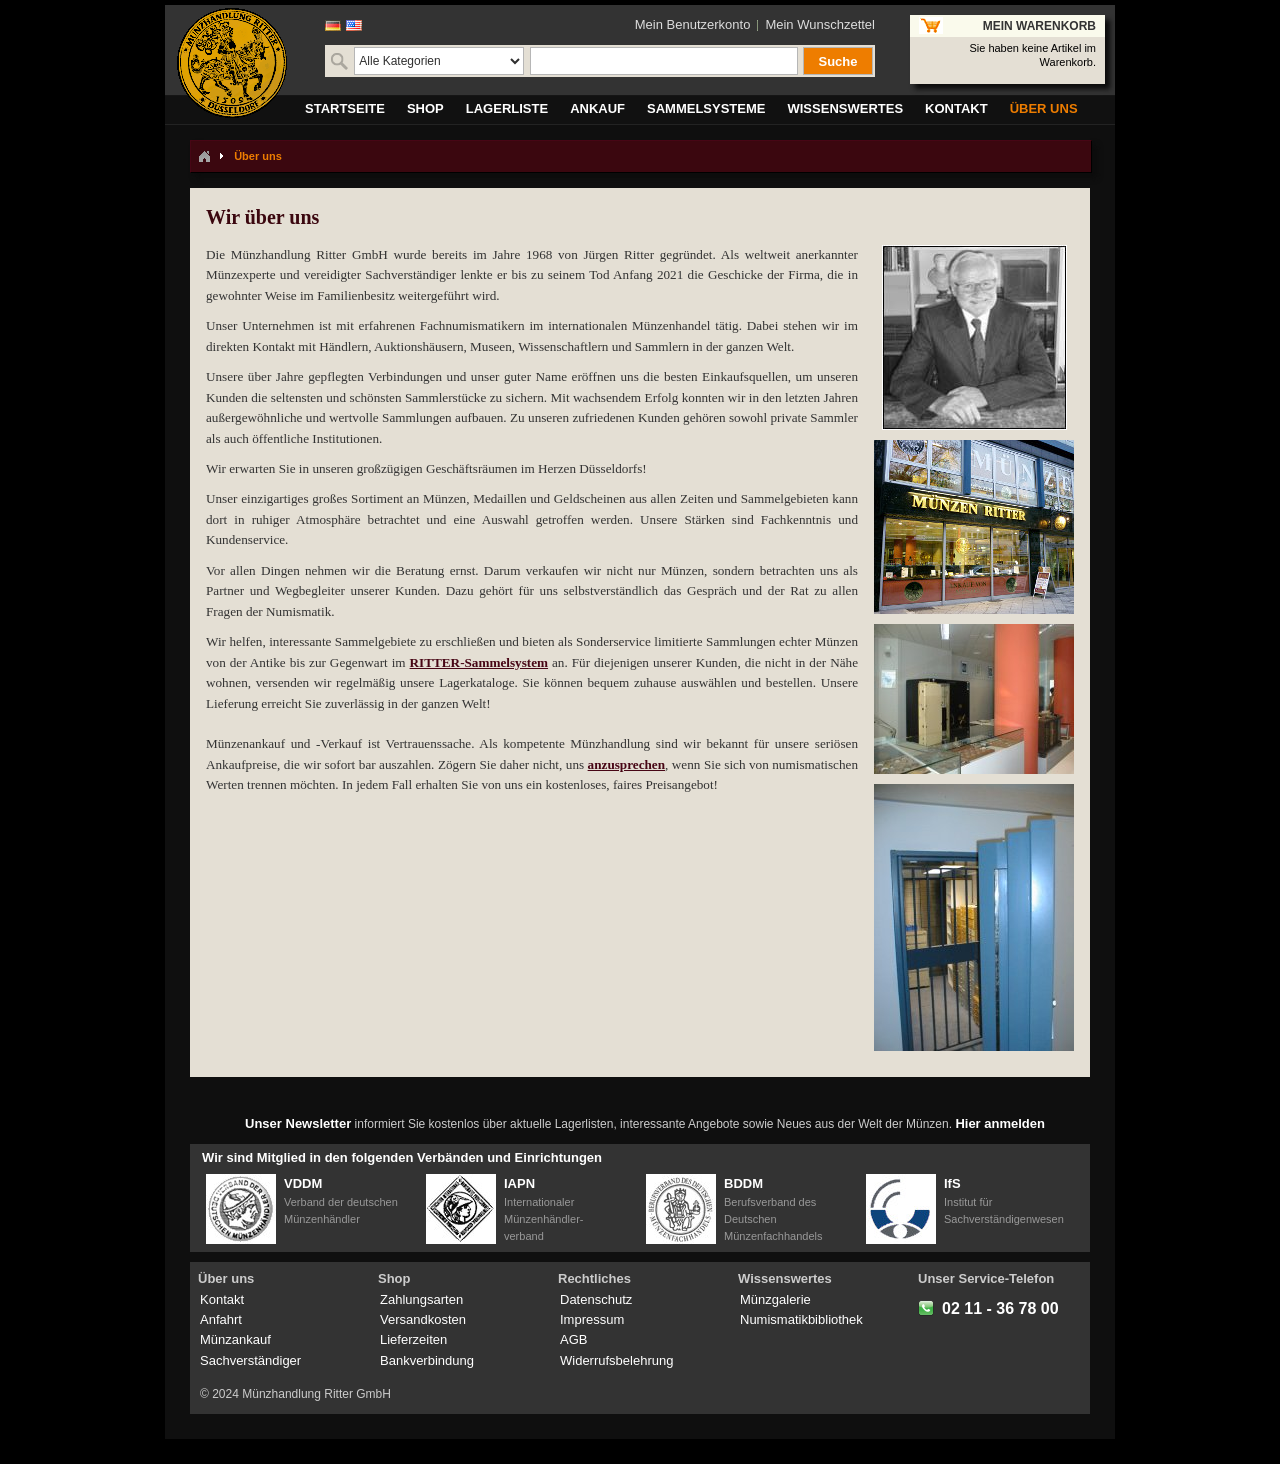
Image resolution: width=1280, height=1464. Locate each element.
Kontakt (222, 1299)
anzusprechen (626, 764)
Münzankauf (235, 1339)
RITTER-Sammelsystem (479, 662)
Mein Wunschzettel (820, 24)
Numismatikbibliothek (801, 1319)
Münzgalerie (775, 1299)
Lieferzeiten (413, 1339)
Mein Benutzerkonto (693, 24)
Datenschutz (596, 1299)
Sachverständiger (250, 1360)
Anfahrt (221, 1319)
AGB (573, 1339)
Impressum (592, 1319)
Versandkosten (423, 1319)
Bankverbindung (427, 1360)
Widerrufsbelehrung (616, 1360)
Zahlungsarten (421, 1299)
